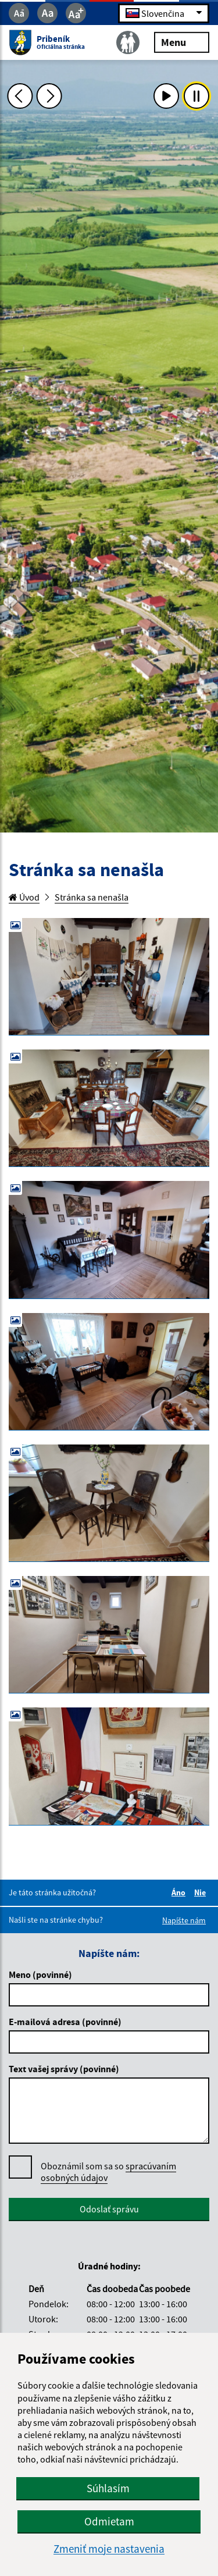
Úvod (24, 897)
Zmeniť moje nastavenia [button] (109, 2548)
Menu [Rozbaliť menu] (181, 41)
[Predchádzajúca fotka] (20, 96)
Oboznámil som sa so (108, 2172)
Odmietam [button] (109, 2521)
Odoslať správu (109, 2209)
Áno (180, 1892)
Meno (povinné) (40, 1974)
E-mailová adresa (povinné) (65, 2021)
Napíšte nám (184, 1920)
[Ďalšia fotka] (49, 96)
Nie (201, 1892)
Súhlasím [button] (108, 2488)
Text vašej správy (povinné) (64, 2069)
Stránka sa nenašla (91, 897)
